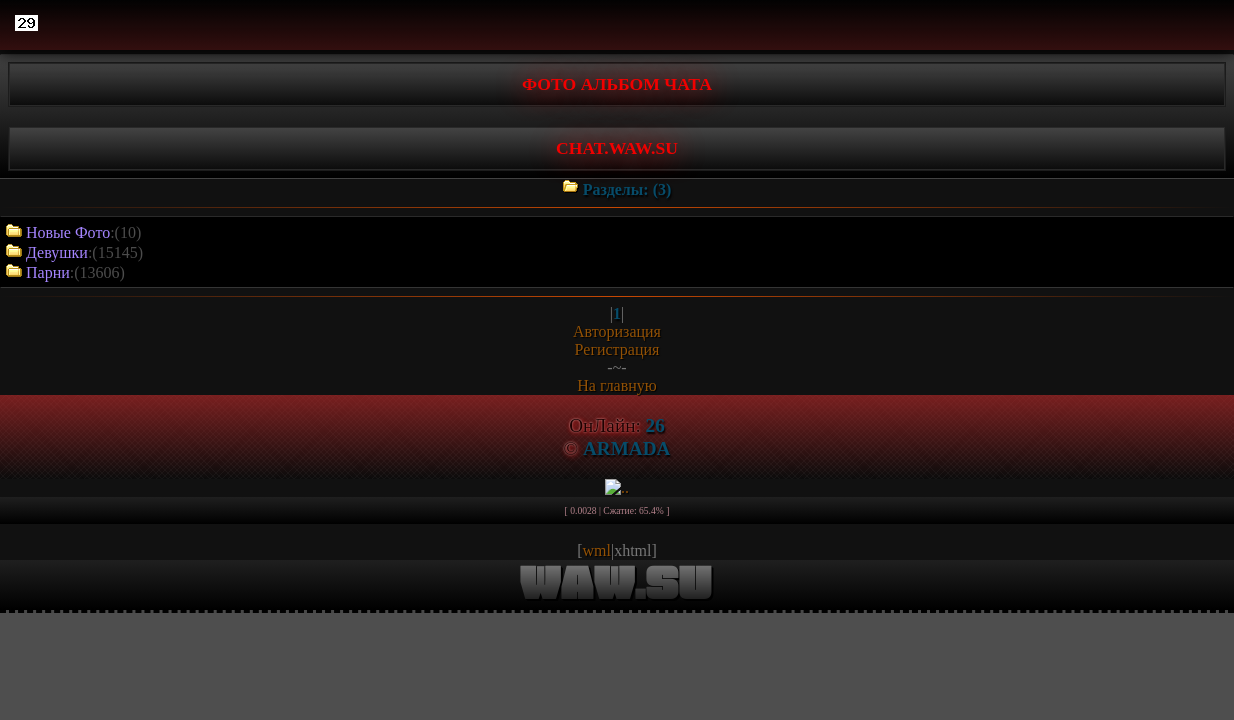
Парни (48, 272)
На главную (617, 385)
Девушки (57, 252)
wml (597, 550)
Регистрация (617, 349)
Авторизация (617, 331)
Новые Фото (68, 232)
